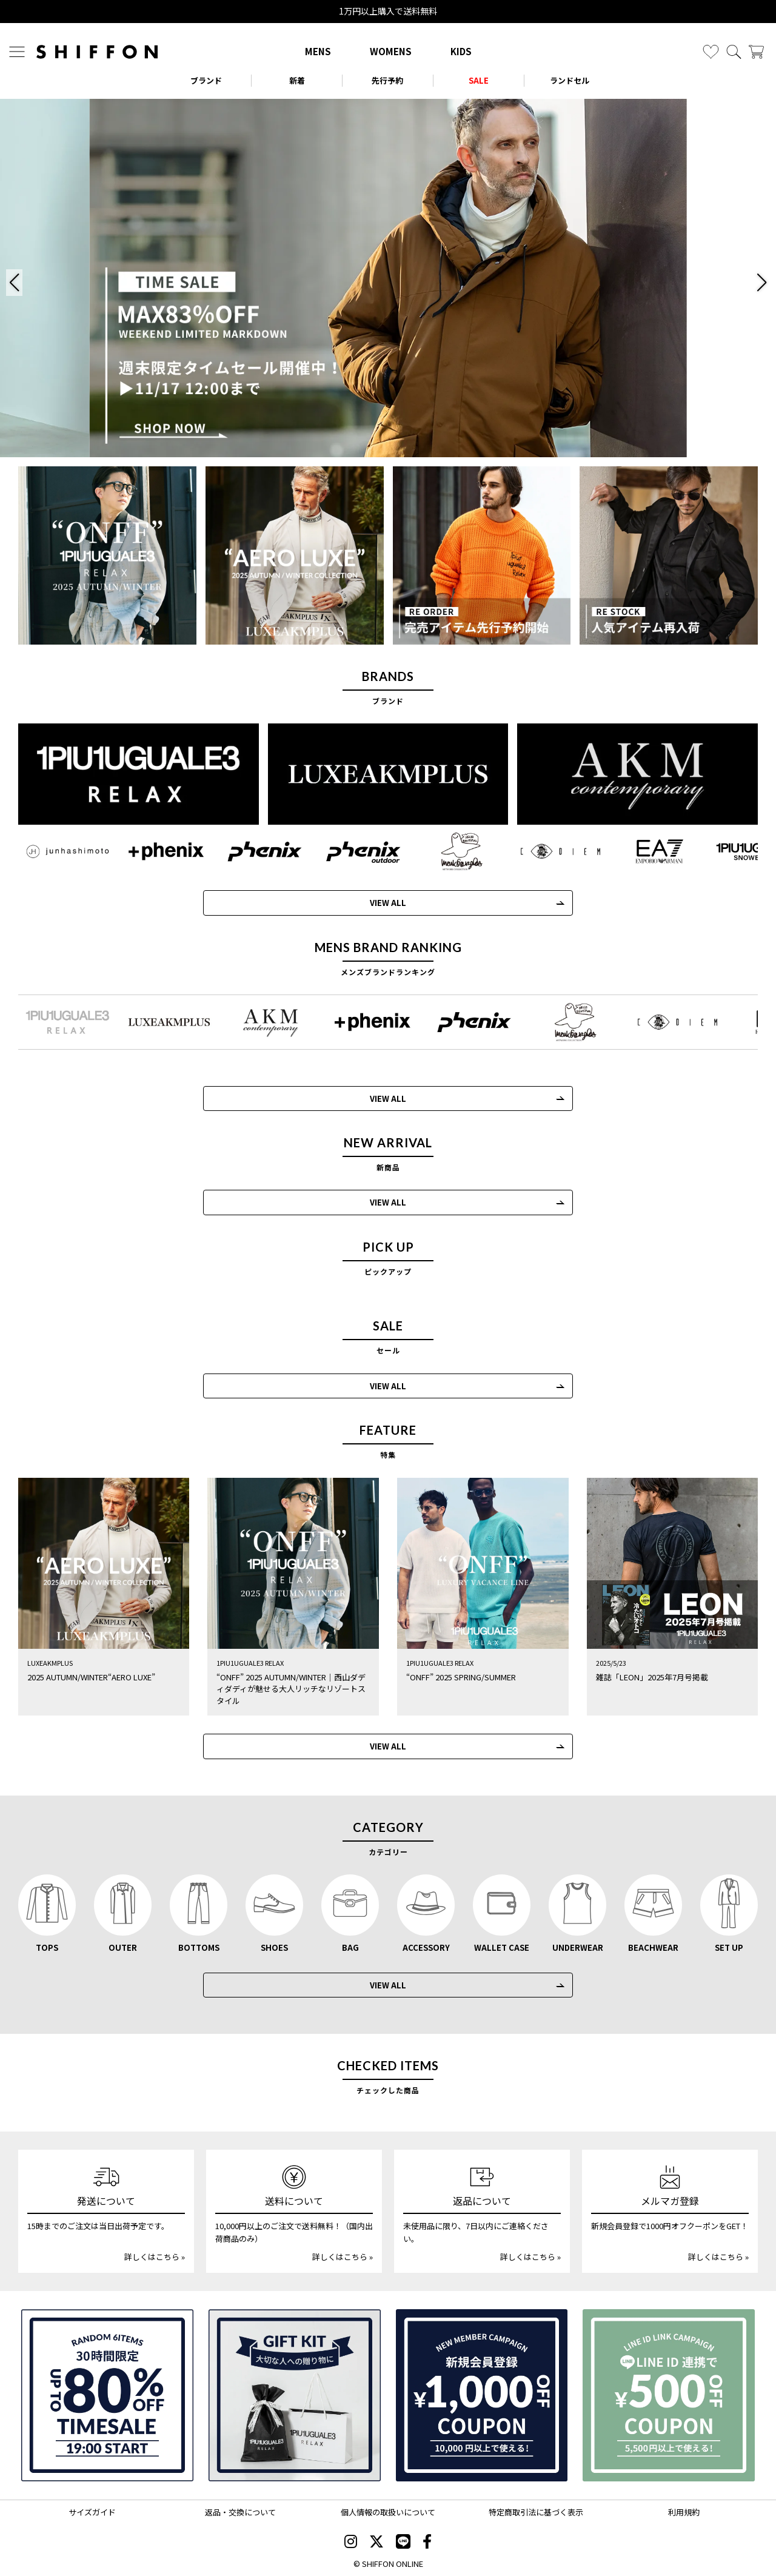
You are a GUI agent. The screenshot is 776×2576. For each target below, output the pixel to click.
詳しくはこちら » (154, 2256)
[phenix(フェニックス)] (253, 851)
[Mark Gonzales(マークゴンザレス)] (451, 851)
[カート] (756, 51)
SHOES (274, 1947)
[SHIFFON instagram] (350, 2542)
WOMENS (391, 51)
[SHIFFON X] (376, 2542)
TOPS (47, 1947)
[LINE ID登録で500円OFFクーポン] (669, 2395)
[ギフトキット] (295, 2395)
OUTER (123, 1947)
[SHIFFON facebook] (427, 2542)
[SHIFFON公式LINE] (403, 2542)
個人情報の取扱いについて (388, 2512)
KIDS (461, 51)
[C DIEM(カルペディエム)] (549, 851)
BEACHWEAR (653, 1947)
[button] (14, 282)
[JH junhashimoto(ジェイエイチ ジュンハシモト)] (56, 851)
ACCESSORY (426, 1947)
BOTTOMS (198, 1947)
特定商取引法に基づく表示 (536, 2512)
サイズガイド (92, 2512)
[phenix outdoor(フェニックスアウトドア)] (352, 851)
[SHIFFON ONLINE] (97, 51)
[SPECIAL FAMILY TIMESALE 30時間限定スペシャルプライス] (107, 2395)
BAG (350, 1947)
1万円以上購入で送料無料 (388, 11)
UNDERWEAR (577, 1947)
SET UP (729, 1947)
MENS (318, 51)
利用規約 (684, 2512)
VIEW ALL (377, 902)
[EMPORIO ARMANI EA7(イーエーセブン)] (648, 851)
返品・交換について (240, 2512)
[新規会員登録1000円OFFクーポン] (482, 2395)
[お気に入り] (710, 51)
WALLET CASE (501, 1947)
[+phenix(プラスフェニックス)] (155, 851)
